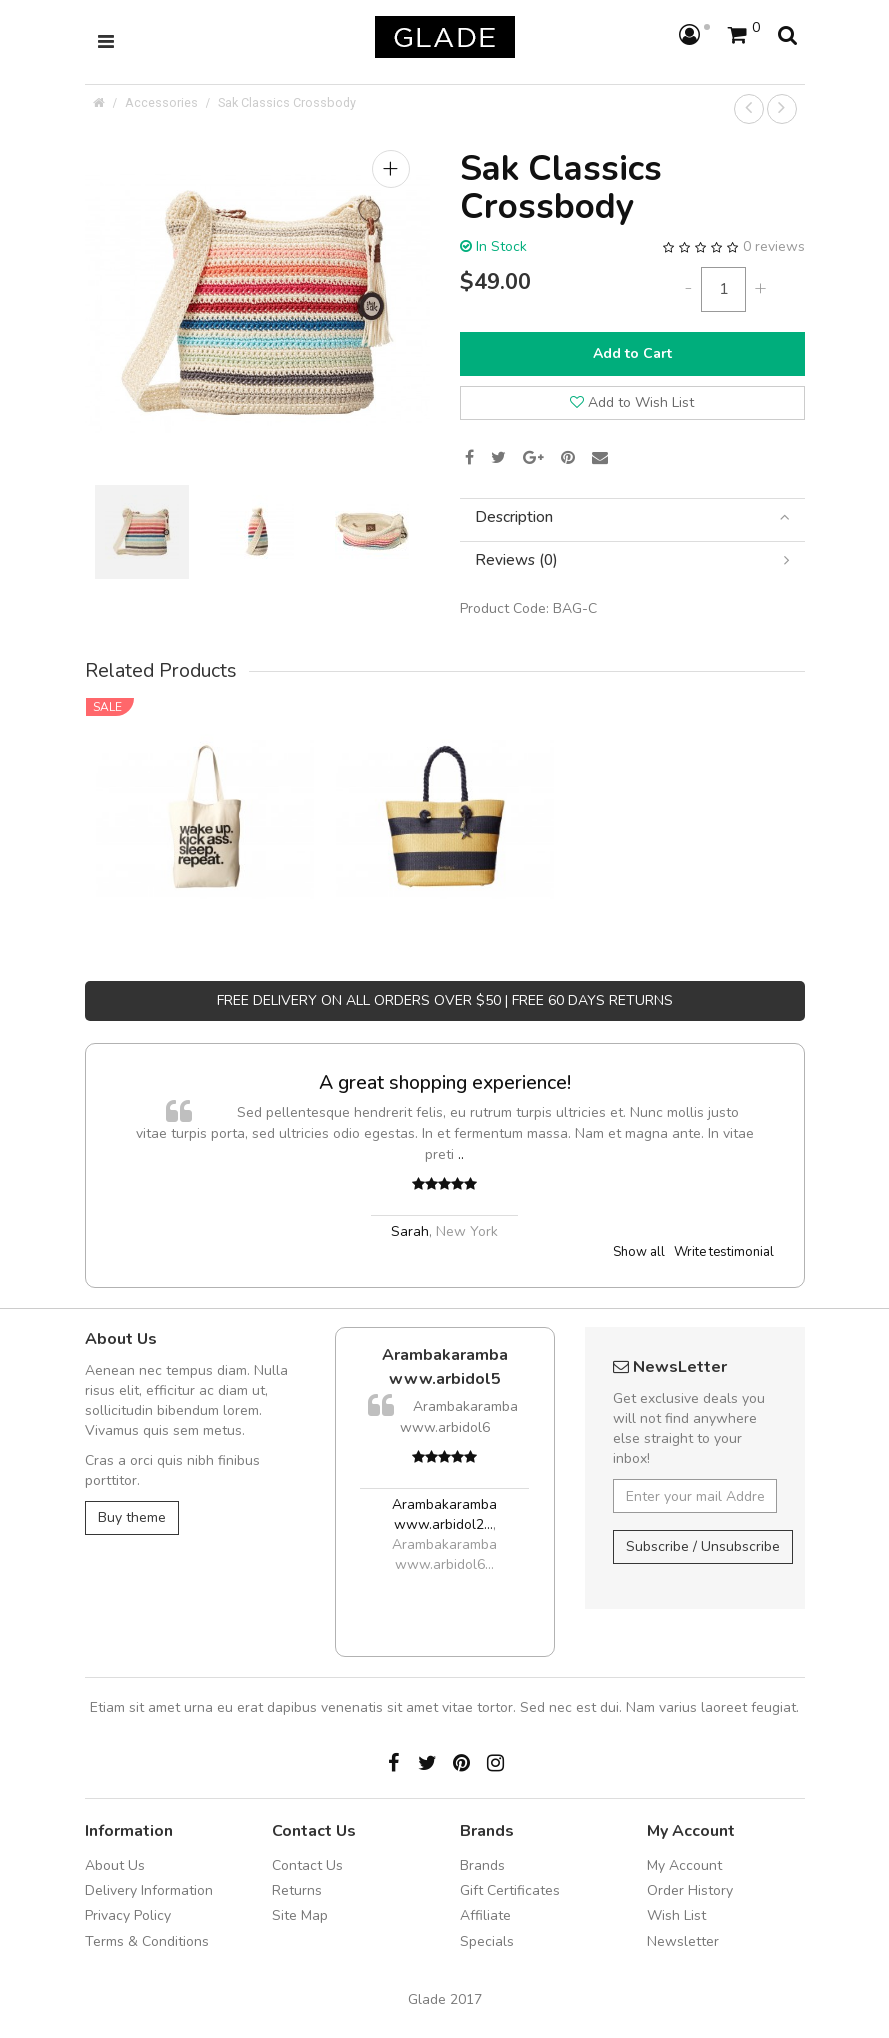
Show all (639, 1252)
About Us (115, 1865)
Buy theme (132, 1517)
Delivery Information (149, 1890)
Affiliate (485, 1915)
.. (461, 1154)
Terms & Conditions (147, 1941)
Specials (487, 1941)
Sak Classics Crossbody (287, 102)
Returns (297, 1890)
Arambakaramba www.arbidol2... (444, 1514)
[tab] (632, 517)
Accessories (161, 102)
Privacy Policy (128, 1915)
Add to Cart (632, 353)
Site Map (300, 1915)
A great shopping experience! (445, 1082)
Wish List (676, 1915)
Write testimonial (724, 1252)
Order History (690, 1890)
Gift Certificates (510, 1890)
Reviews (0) (632, 560)
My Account (684, 1865)
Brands (482, 1865)
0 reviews (774, 246)
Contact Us (307, 1865)
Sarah (410, 1231)
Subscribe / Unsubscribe (703, 1546)
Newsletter (683, 1941)
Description (632, 517)
